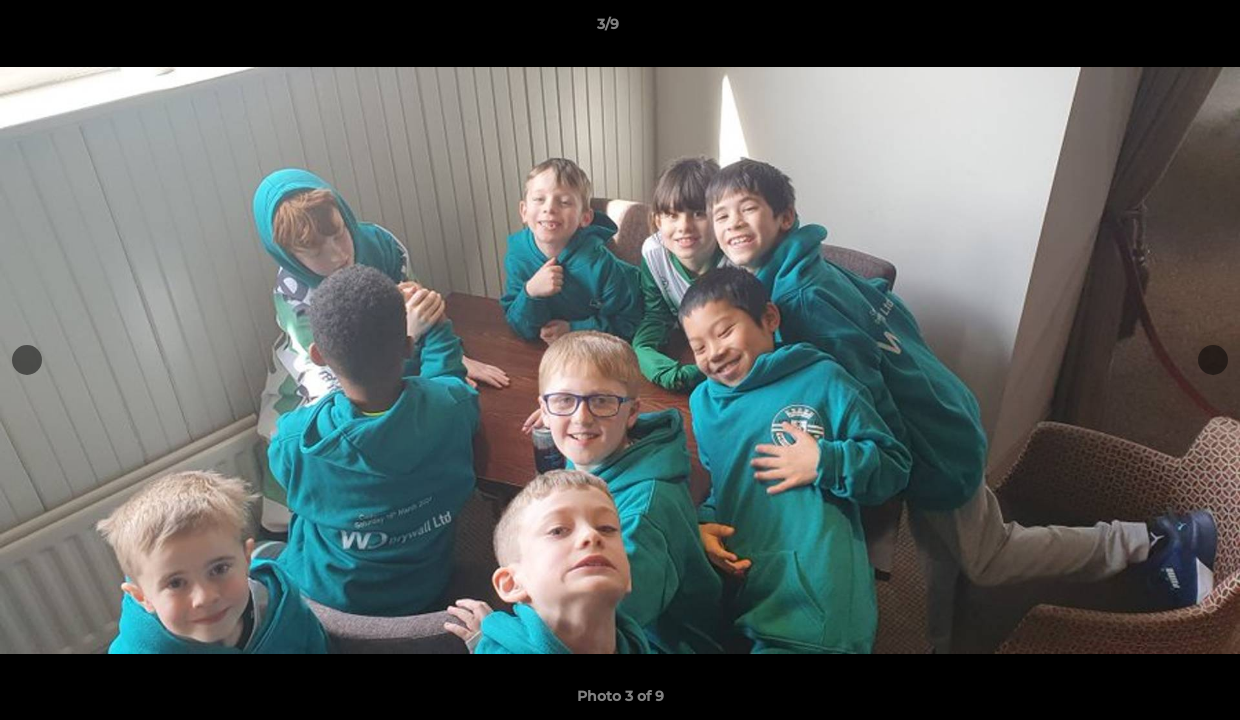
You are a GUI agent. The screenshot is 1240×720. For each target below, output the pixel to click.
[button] (1156, 29)
